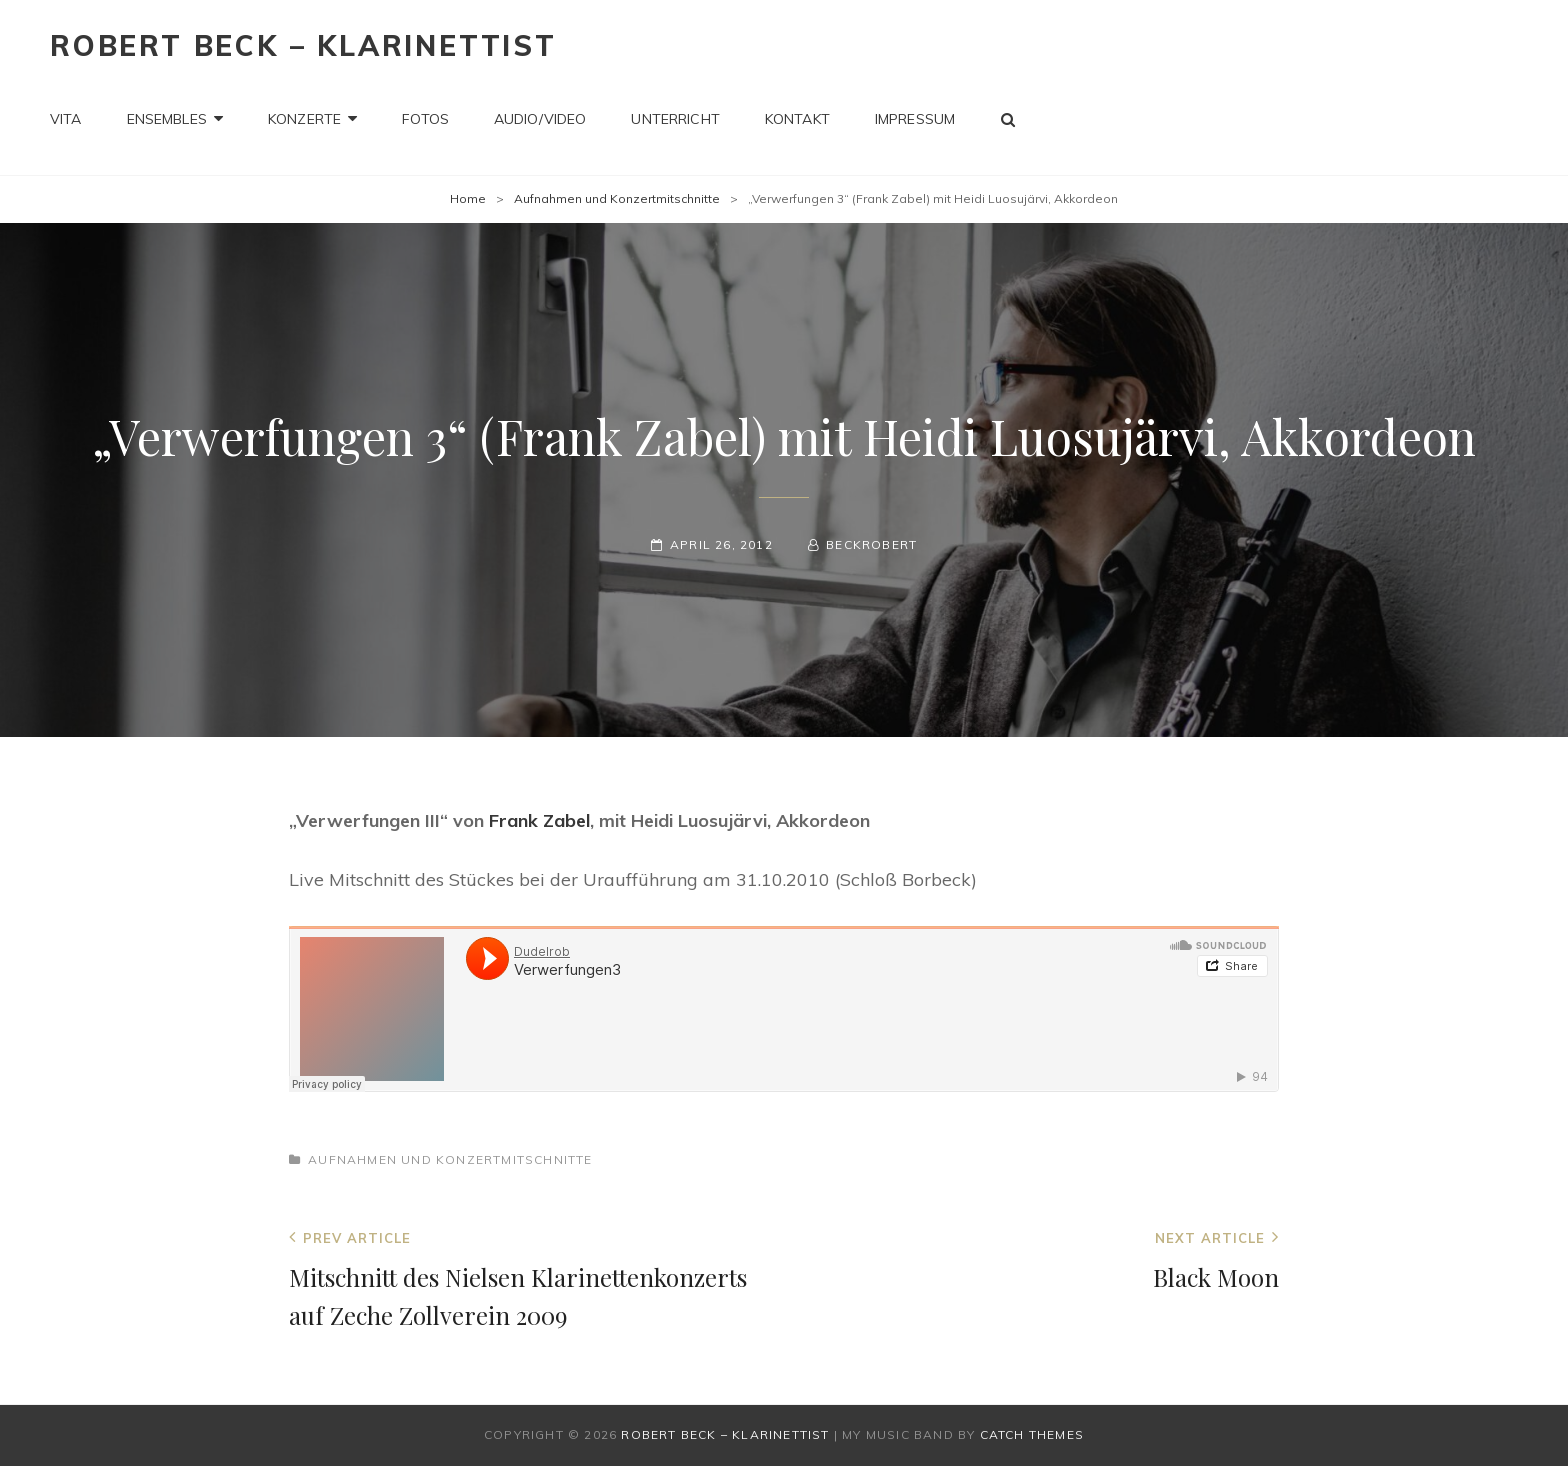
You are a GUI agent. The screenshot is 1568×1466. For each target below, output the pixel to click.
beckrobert (871, 544)
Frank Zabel (539, 820)
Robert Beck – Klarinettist (303, 45)
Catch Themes (1032, 1434)
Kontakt (797, 119)
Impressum (915, 119)
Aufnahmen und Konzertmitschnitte (617, 198)
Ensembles (167, 119)
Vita (66, 119)
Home (468, 198)
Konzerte (304, 119)
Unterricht (675, 119)
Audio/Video (540, 119)
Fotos (425, 119)
